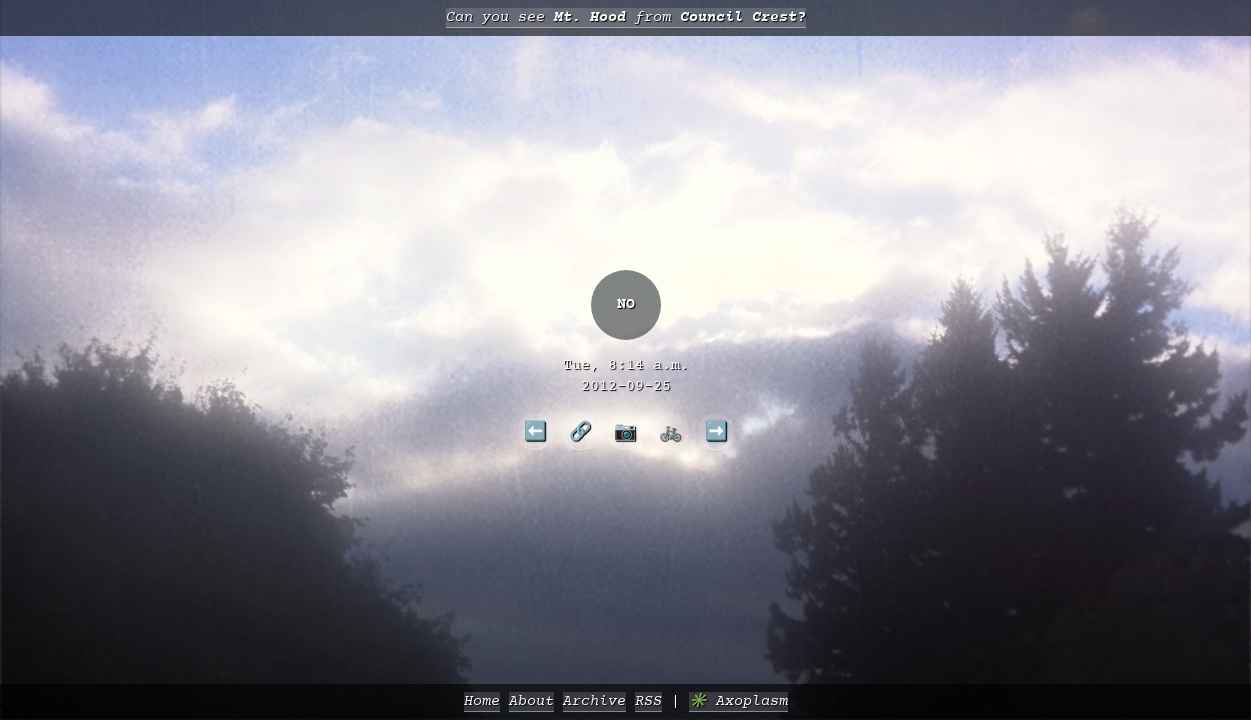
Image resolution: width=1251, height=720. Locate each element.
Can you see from (626, 17)
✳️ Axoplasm (738, 701)
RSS (648, 701)
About (531, 701)
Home (482, 701)
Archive (594, 701)
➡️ (716, 431)
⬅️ (535, 431)
